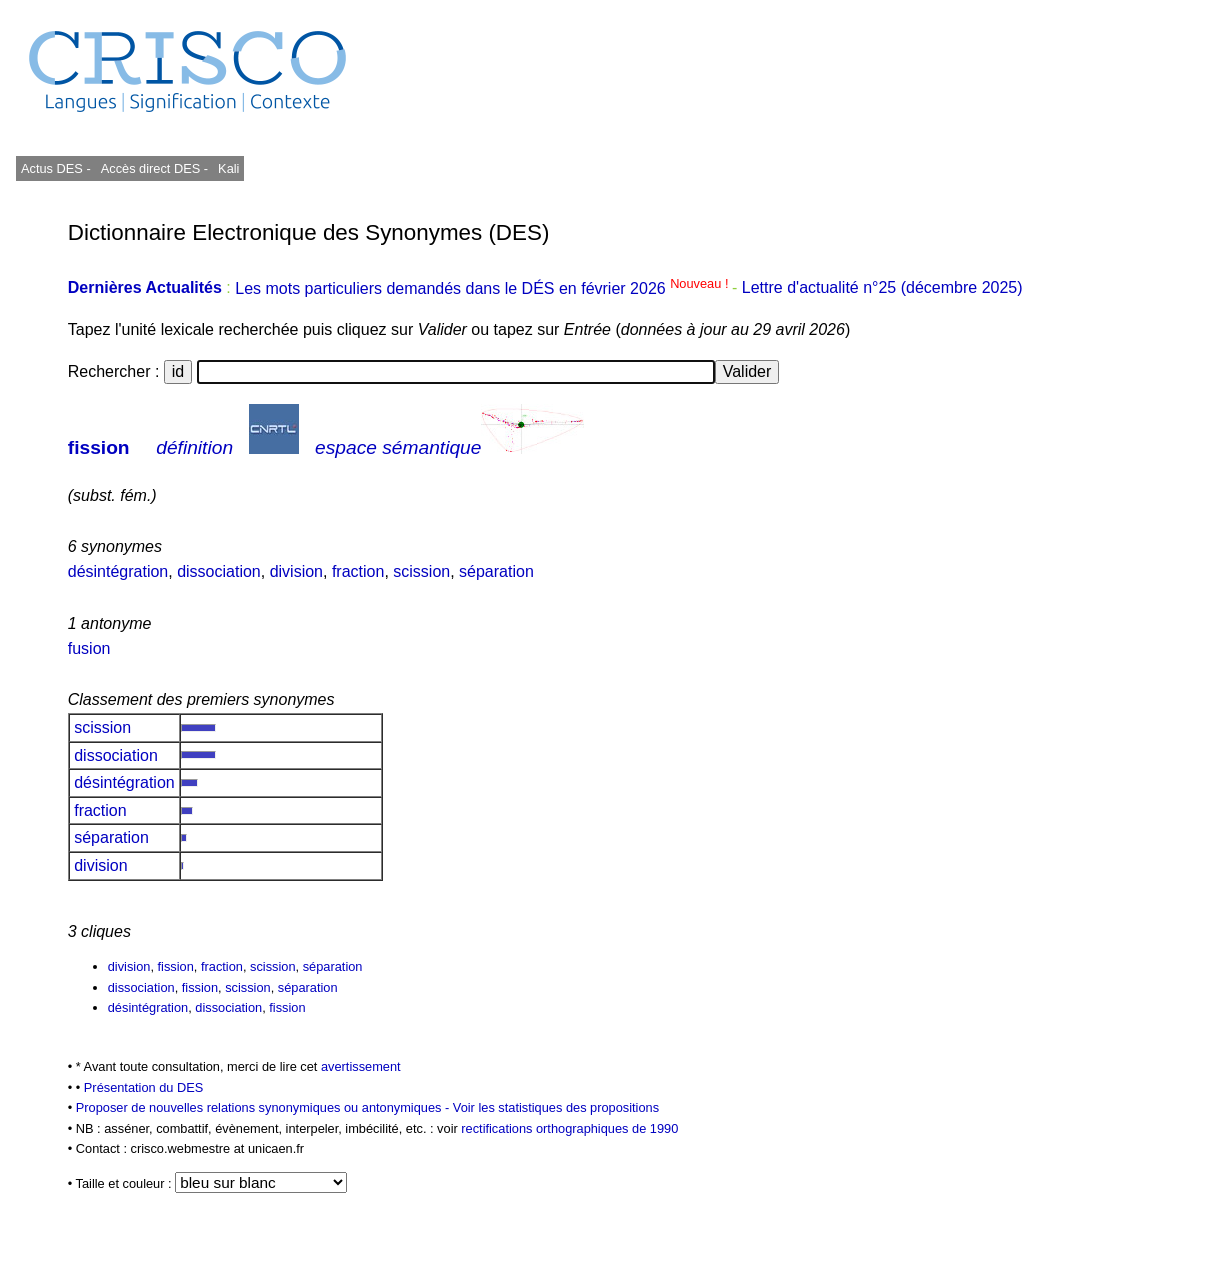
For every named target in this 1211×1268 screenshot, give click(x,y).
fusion (89, 648)
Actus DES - (56, 168)
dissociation (219, 571)
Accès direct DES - (154, 168)
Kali (228, 168)
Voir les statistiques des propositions (556, 1107)
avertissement (361, 1066)
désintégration (118, 571)
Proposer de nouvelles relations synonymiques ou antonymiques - (264, 1107)
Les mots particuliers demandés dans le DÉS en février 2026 (483, 288)
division (296, 571)
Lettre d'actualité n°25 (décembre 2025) (882, 288)
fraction (358, 571)
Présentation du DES (144, 1087)
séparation (496, 571)
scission (421, 571)
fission (99, 447)
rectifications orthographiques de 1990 (569, 1128)
